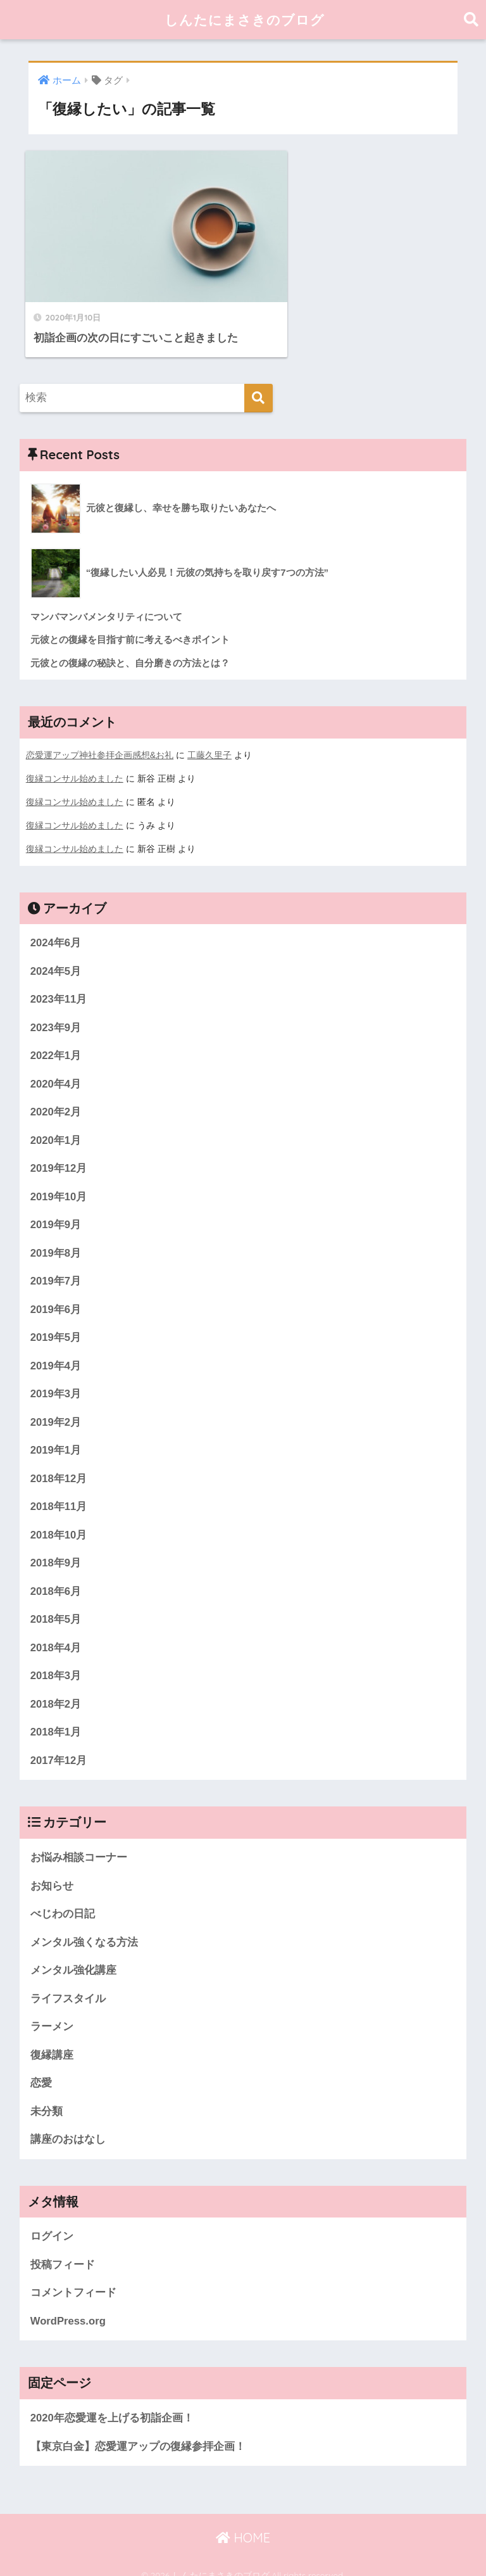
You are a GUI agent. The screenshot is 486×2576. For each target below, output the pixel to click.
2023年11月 (58, 981)
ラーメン (51, 2013)
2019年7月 (56, 1265)
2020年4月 (56, 1066)
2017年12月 (58, 1746)
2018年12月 (58, 1463)
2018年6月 (56, 1576)
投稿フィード (62, 2251)
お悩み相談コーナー (78, 1843)
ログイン (51, 2224)
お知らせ (51, 1871)
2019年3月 (56, 1377)
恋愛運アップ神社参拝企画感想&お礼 (100, 739)
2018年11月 (58, 1491)
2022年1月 (56, 1038)
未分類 (46, 2097)
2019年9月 (56, 1208)
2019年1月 (56, 1434)
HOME (243, 2526)
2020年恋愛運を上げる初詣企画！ (112, 2405)
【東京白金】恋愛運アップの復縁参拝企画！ (138, 2434)
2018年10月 (58, 1519)
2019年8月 (56, 1236)
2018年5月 (56, 1604)
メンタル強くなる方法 (84, 1928)
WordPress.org (68, 2308)
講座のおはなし (68, 2126)
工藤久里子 (209, 739)
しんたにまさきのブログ (245, 19)
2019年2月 (56, 1406)
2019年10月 (58, 1180)
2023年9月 (56, 1009)
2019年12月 (58, 1151)
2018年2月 (56, 1689)
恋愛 (41, 2070)
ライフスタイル (68, 1985)
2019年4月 (56, 1349)
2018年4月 (56, 1633)
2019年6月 (56, 1292)
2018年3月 (56, 1660)
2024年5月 (56, 953)
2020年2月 (56, 1094)
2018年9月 (56, 1548)
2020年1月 (56, 1123)
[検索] (258, 381)
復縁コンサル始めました (74, 762)
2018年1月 (56, 1717)
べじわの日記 (62, 1899)
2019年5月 (56, 1321)
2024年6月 (56, 924)
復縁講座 (51, 2041)
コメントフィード (73, 2280)
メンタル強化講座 (73, 1956)
